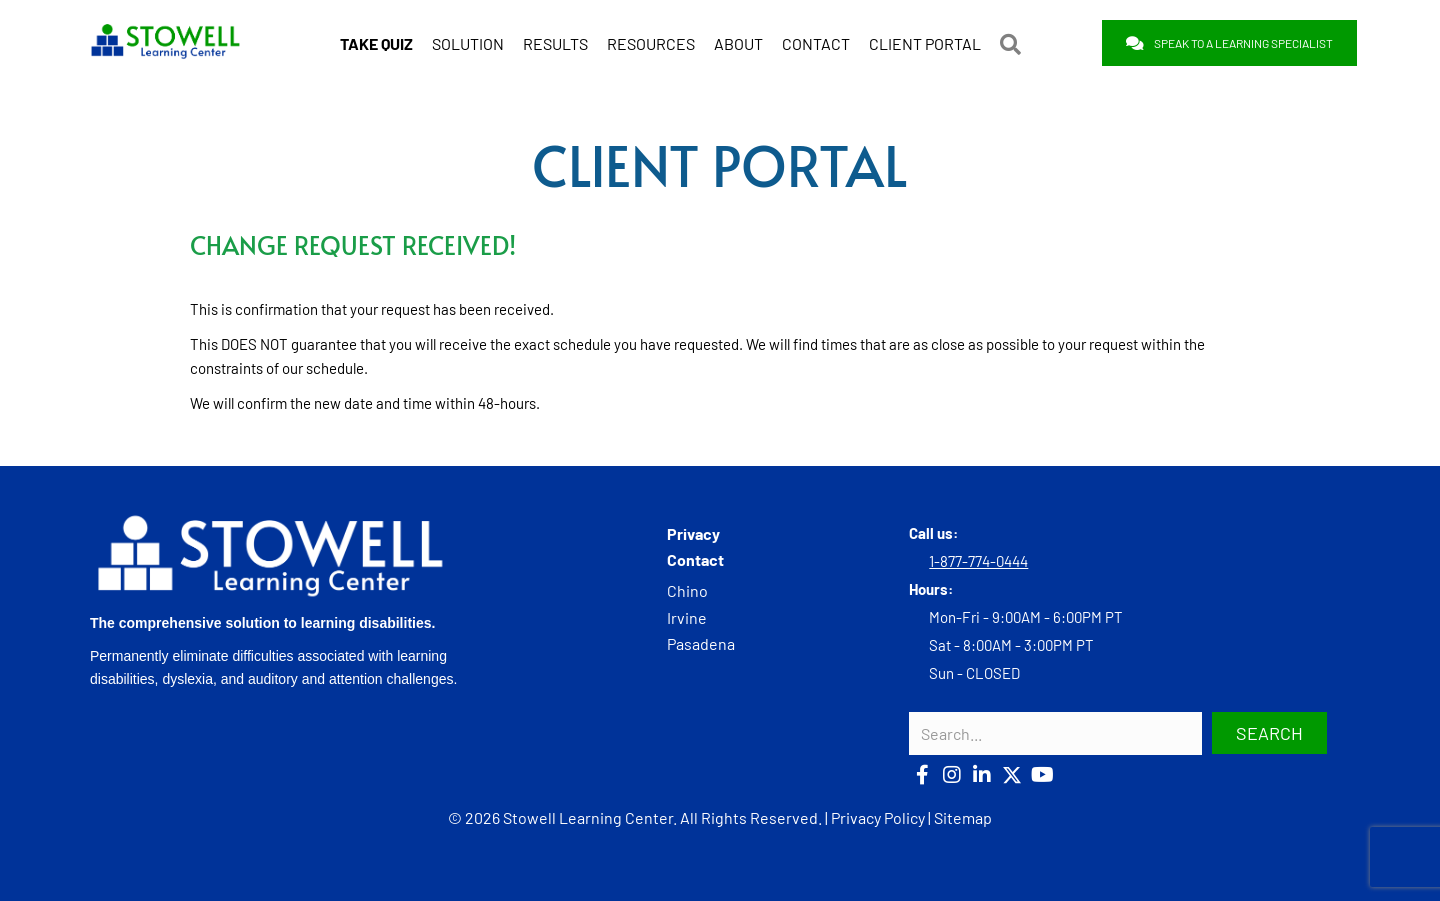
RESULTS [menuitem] (555, 43)
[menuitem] (376, 44)
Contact (695, 559)
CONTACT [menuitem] (816, 43)
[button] (1014, 44)
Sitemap (963, 817)
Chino (687, 590)
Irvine (687, 617)
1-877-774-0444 (978, 561)
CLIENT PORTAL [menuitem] (925, 43)
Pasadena (701, 643)
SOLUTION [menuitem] (468, 43)
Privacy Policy (878, 817)
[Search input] (1055, 733)
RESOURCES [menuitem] (651, 43)
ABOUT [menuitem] (738, 43)
